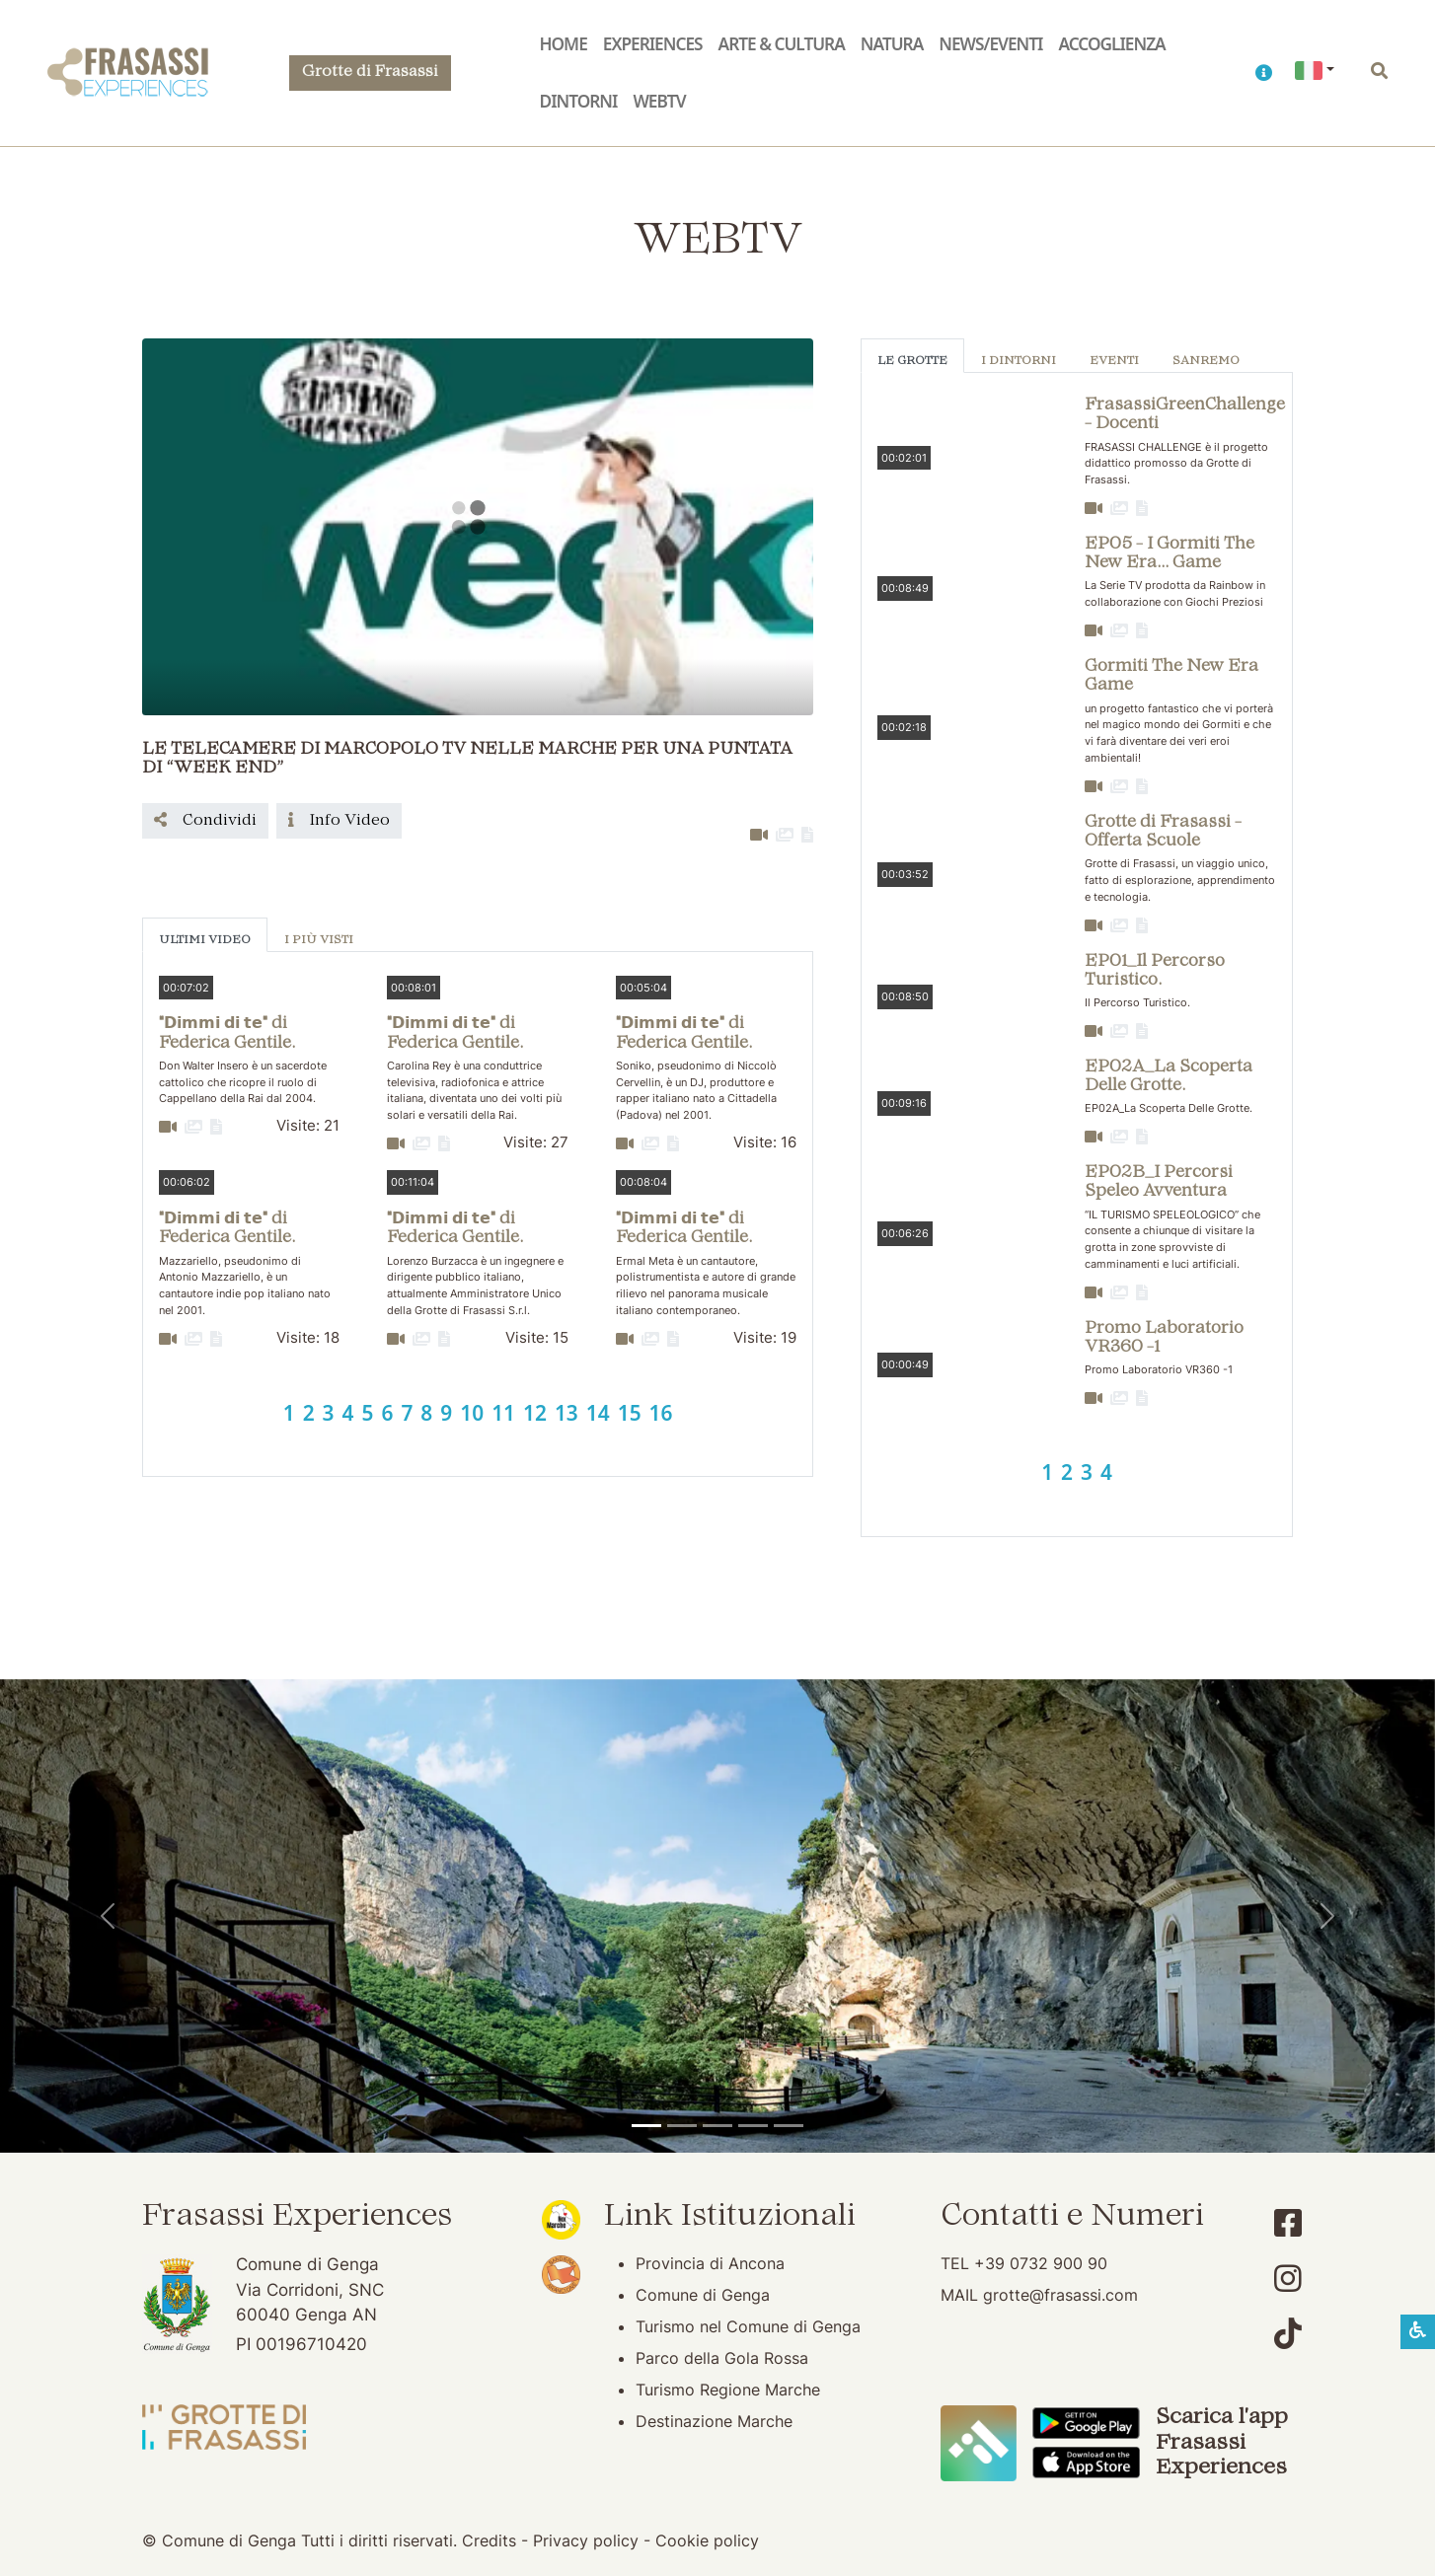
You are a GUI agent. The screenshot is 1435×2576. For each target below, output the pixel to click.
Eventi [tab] (1114, 361)
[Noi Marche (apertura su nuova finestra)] (561, 2218)
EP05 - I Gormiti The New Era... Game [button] (1169, 554)
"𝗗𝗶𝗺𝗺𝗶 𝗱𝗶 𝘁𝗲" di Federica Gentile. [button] (227, 1033)
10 (472, 1413)
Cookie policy (707, 2540)
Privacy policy (586, 2540)
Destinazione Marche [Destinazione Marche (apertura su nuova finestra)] (714, 2421)
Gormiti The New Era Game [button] (1171, 676)
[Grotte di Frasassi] (682, 2125)
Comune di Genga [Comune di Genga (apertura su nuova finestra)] (703, 2295)
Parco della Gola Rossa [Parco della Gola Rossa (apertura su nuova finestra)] (722, 2358)
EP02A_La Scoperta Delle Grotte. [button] (1168, 1077)
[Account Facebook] (1288, 2223)
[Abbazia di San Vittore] (753, 2125)
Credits (489, 2540)
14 (598, 1413)
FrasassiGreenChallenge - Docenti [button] (1185, 415)
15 (630, 1413)
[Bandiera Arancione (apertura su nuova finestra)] (561, 2273)
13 (566, 1413)
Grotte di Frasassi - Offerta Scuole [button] (1163, 832)
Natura (892, 44)
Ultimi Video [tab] (205, 940)
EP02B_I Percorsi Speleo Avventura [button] (1159, 1182)
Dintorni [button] (579, 101)
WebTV (659, 101)
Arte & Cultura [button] (781, 44)
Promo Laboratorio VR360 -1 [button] (1164, 1338)
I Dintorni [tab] (1018, 361)
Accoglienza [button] (1111, 44)
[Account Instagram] (1288, 2278)
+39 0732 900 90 (1040, 2263)
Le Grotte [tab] (912, 361)
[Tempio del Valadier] (646, 2125)
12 (535, 1413)
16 (661, 1413)
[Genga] (788, 2125)
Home (563, 44)
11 (503, 1413)
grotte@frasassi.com (1060, 2295)
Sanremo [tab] (1206, 361)
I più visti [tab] (318, 940)
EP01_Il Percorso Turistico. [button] (1155, 971)
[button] (1263, 73)
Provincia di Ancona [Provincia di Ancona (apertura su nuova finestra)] (710, 2263)
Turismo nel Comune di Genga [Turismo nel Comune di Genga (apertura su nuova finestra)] (748, 2326)
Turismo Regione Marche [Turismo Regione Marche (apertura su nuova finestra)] (728, 2389)
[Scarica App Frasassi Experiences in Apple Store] (1085, 2460)
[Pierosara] (717, 2125)
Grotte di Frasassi (370, 72)
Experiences (653, 44)
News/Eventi (990, 44)
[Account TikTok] (1288, 2334)
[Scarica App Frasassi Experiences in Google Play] (1085, 2421)
